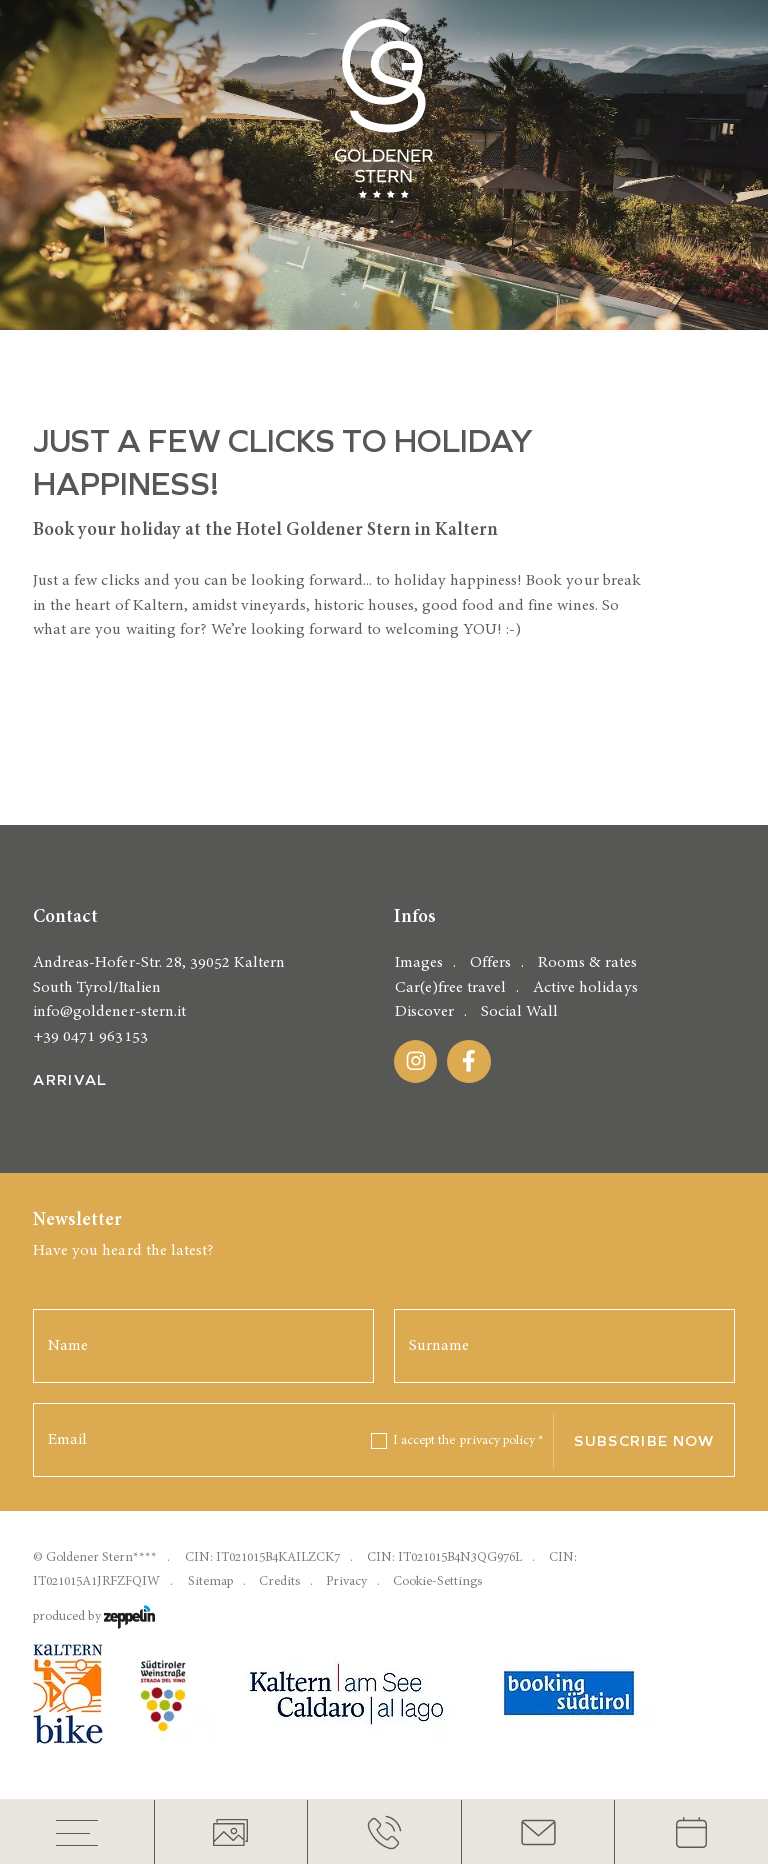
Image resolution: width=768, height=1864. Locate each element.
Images (419, 962)
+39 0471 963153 (90, 1036)
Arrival (70, 1080)
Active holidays (585, 987)
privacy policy (502, 1440)
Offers (490, 962)
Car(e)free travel (450, 987)
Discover (424, 1011)
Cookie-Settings (437, 1581)
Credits (279, 1581)
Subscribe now (644, 1441)
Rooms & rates (587, 962)
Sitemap (210, 1581)
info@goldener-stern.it (109, 1011)
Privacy (346, 1581)
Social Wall (519, 1011)
